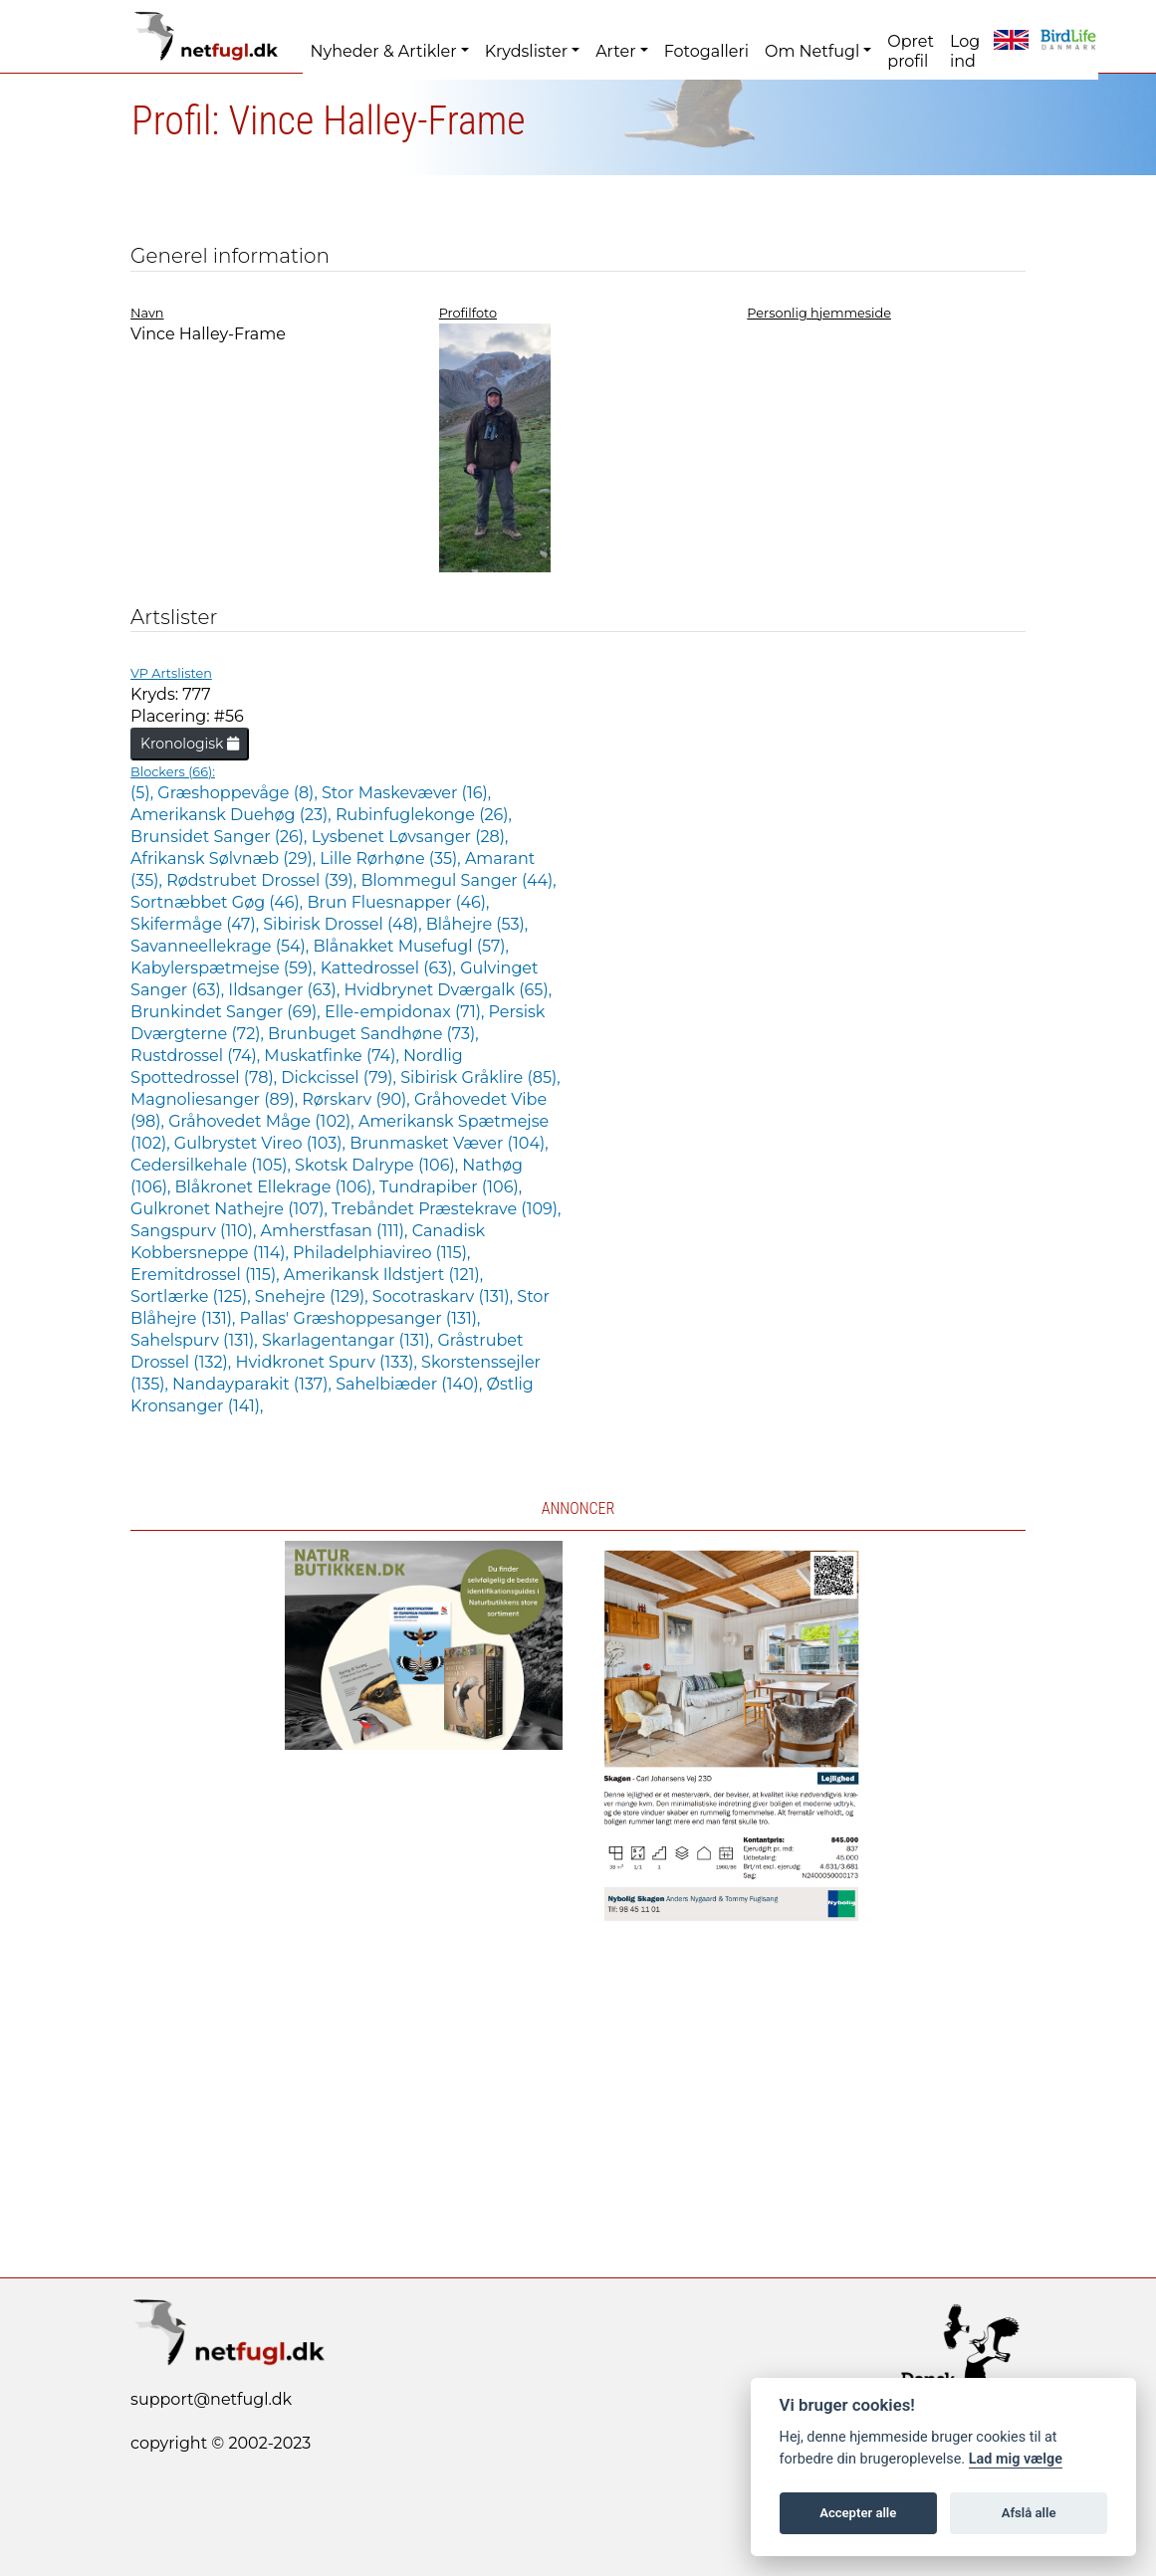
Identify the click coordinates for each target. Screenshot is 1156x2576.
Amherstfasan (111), (336, 1230)
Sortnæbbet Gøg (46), (218, 902)
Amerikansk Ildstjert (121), (383, 1274)
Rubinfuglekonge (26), (424, 814)
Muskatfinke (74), (333, 1055)
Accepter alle (857, 2512)
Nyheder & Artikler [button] (384, 51)
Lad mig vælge (1015, 2459)
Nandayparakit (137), (254, 1384)
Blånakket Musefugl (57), (411, 946)
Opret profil (910, 51)
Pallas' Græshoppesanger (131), (360, 1318)
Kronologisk (189, 743)
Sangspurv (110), (195, 1230)
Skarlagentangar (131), (349, 1340)
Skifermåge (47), (196, 924)
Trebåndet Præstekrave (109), (446, 1208)
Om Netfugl (812, 51)
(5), (143, 792)
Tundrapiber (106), (450, 1187)
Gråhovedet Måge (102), (263, 1121)
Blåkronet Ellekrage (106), (276, 1187)
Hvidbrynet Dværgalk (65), (448, 989)
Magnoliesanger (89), (216, 1099)
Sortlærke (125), (192, 1296)
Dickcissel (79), (340, 1077)
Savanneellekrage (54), (221, 946)
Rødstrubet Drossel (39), (263, 880)
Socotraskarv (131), (445, 1296)
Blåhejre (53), (477, 924)
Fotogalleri (706, 51)
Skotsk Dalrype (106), (378, 1165)
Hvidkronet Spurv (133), (328, 1362)
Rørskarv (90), (358, 1099)
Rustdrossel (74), (197, 1055)
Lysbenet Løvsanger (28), (410, 836)
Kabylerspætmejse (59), (225, 968)
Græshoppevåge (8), (239, 792)
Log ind (965, 51)
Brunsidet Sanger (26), (221, 836)
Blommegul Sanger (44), (458, 880)
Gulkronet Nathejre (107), (231, 1208)
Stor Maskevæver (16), (406, 792)
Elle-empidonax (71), (407, 1011)
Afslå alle (1029, 2512)
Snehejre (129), (313, 1296)
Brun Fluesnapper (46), (398, 902)
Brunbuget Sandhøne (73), (373, 1033)
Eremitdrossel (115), (207, 1274)
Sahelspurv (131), (196, 1340)
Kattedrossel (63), (390, 968)
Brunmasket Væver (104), (449, 1143)
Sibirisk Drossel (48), (344, 924)
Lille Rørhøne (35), (392, 858)
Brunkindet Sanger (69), (227, 1011)
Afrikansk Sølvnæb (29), (225, 858)
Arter (615, 51)
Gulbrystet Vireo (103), (261, 1143)
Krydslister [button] (526, 51)
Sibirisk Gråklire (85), (480, 1077)
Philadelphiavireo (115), (381, 1252)
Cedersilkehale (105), (212, 1165)
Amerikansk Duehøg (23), (233, 814)
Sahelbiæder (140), (411, 1384)
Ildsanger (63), (286, 989)
